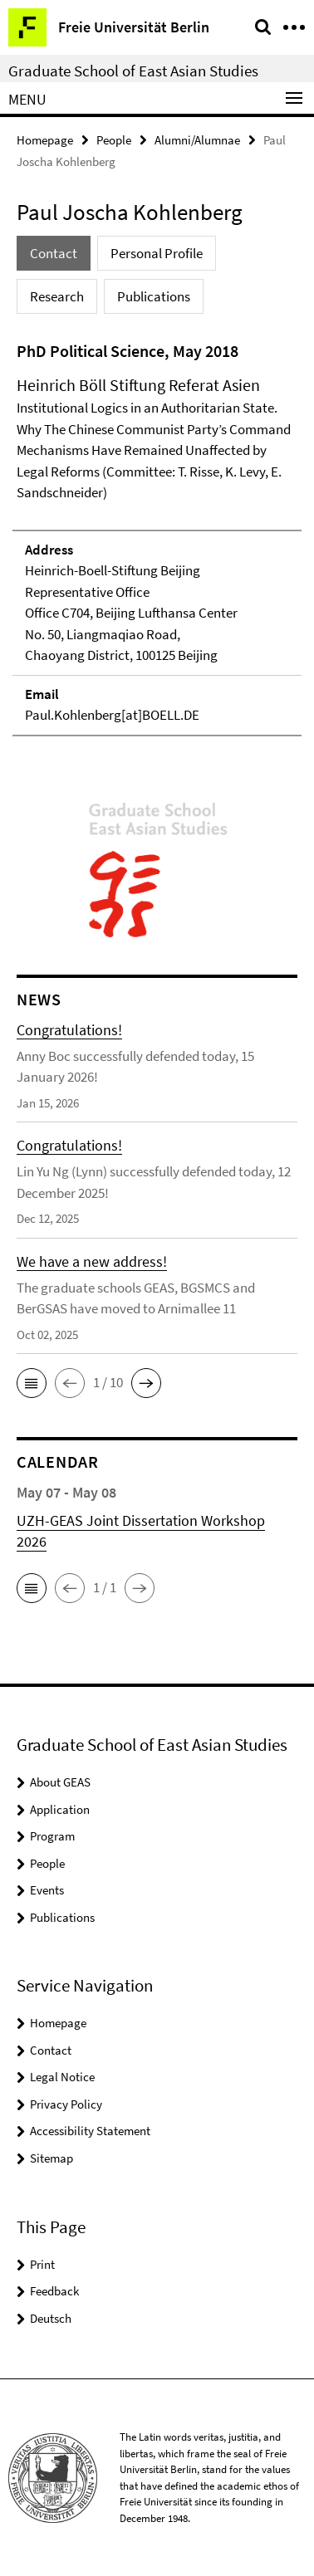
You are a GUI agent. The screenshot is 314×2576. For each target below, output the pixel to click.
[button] (32, 1383)
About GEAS (60, 1782)
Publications (62, 1917)
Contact (50, 2050)
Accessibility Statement (90, 2131)
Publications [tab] (153, 296)
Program (52, 1836)
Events (47, 1890)
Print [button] (42, 2264)
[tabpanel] (157, 537)
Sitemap (51, 2158)
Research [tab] (57, 296)
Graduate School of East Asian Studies (133, 71)
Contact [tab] (53, 253)
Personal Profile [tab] (156, 253)
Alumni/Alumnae (197, 140)
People (113, 140)
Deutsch (50, 2318)
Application (60, 1809)
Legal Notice (62, 2077)
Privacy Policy (66, 2104)
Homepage (45, 140)
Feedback (54, 2291)
